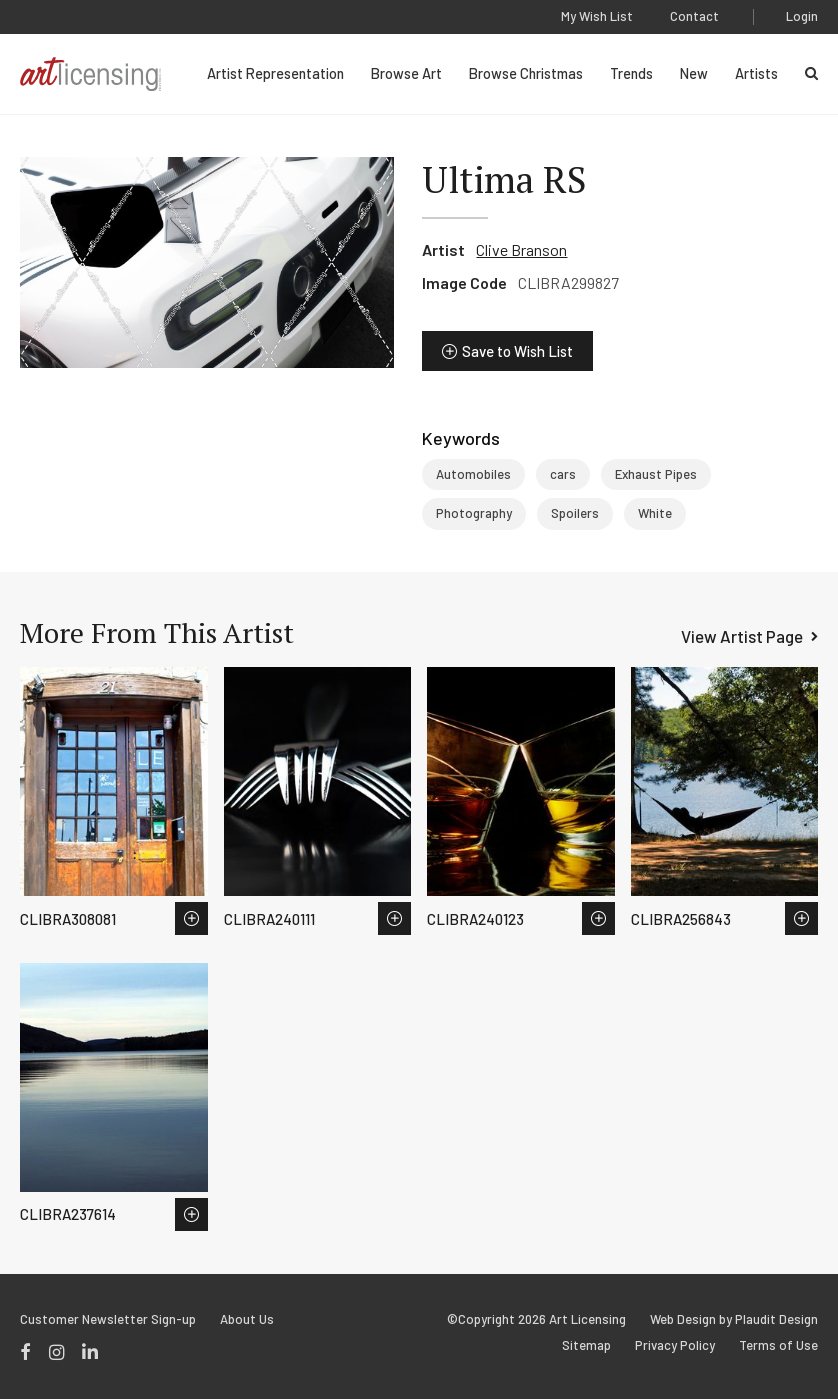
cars (563, 474)
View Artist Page (742, 636)
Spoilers (575, 513)
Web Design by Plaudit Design (734, 1319)
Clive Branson (521, 249)
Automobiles (473, 474)
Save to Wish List (517, 351)
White (655, 513)
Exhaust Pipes (656, 474)
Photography (474, 513)
